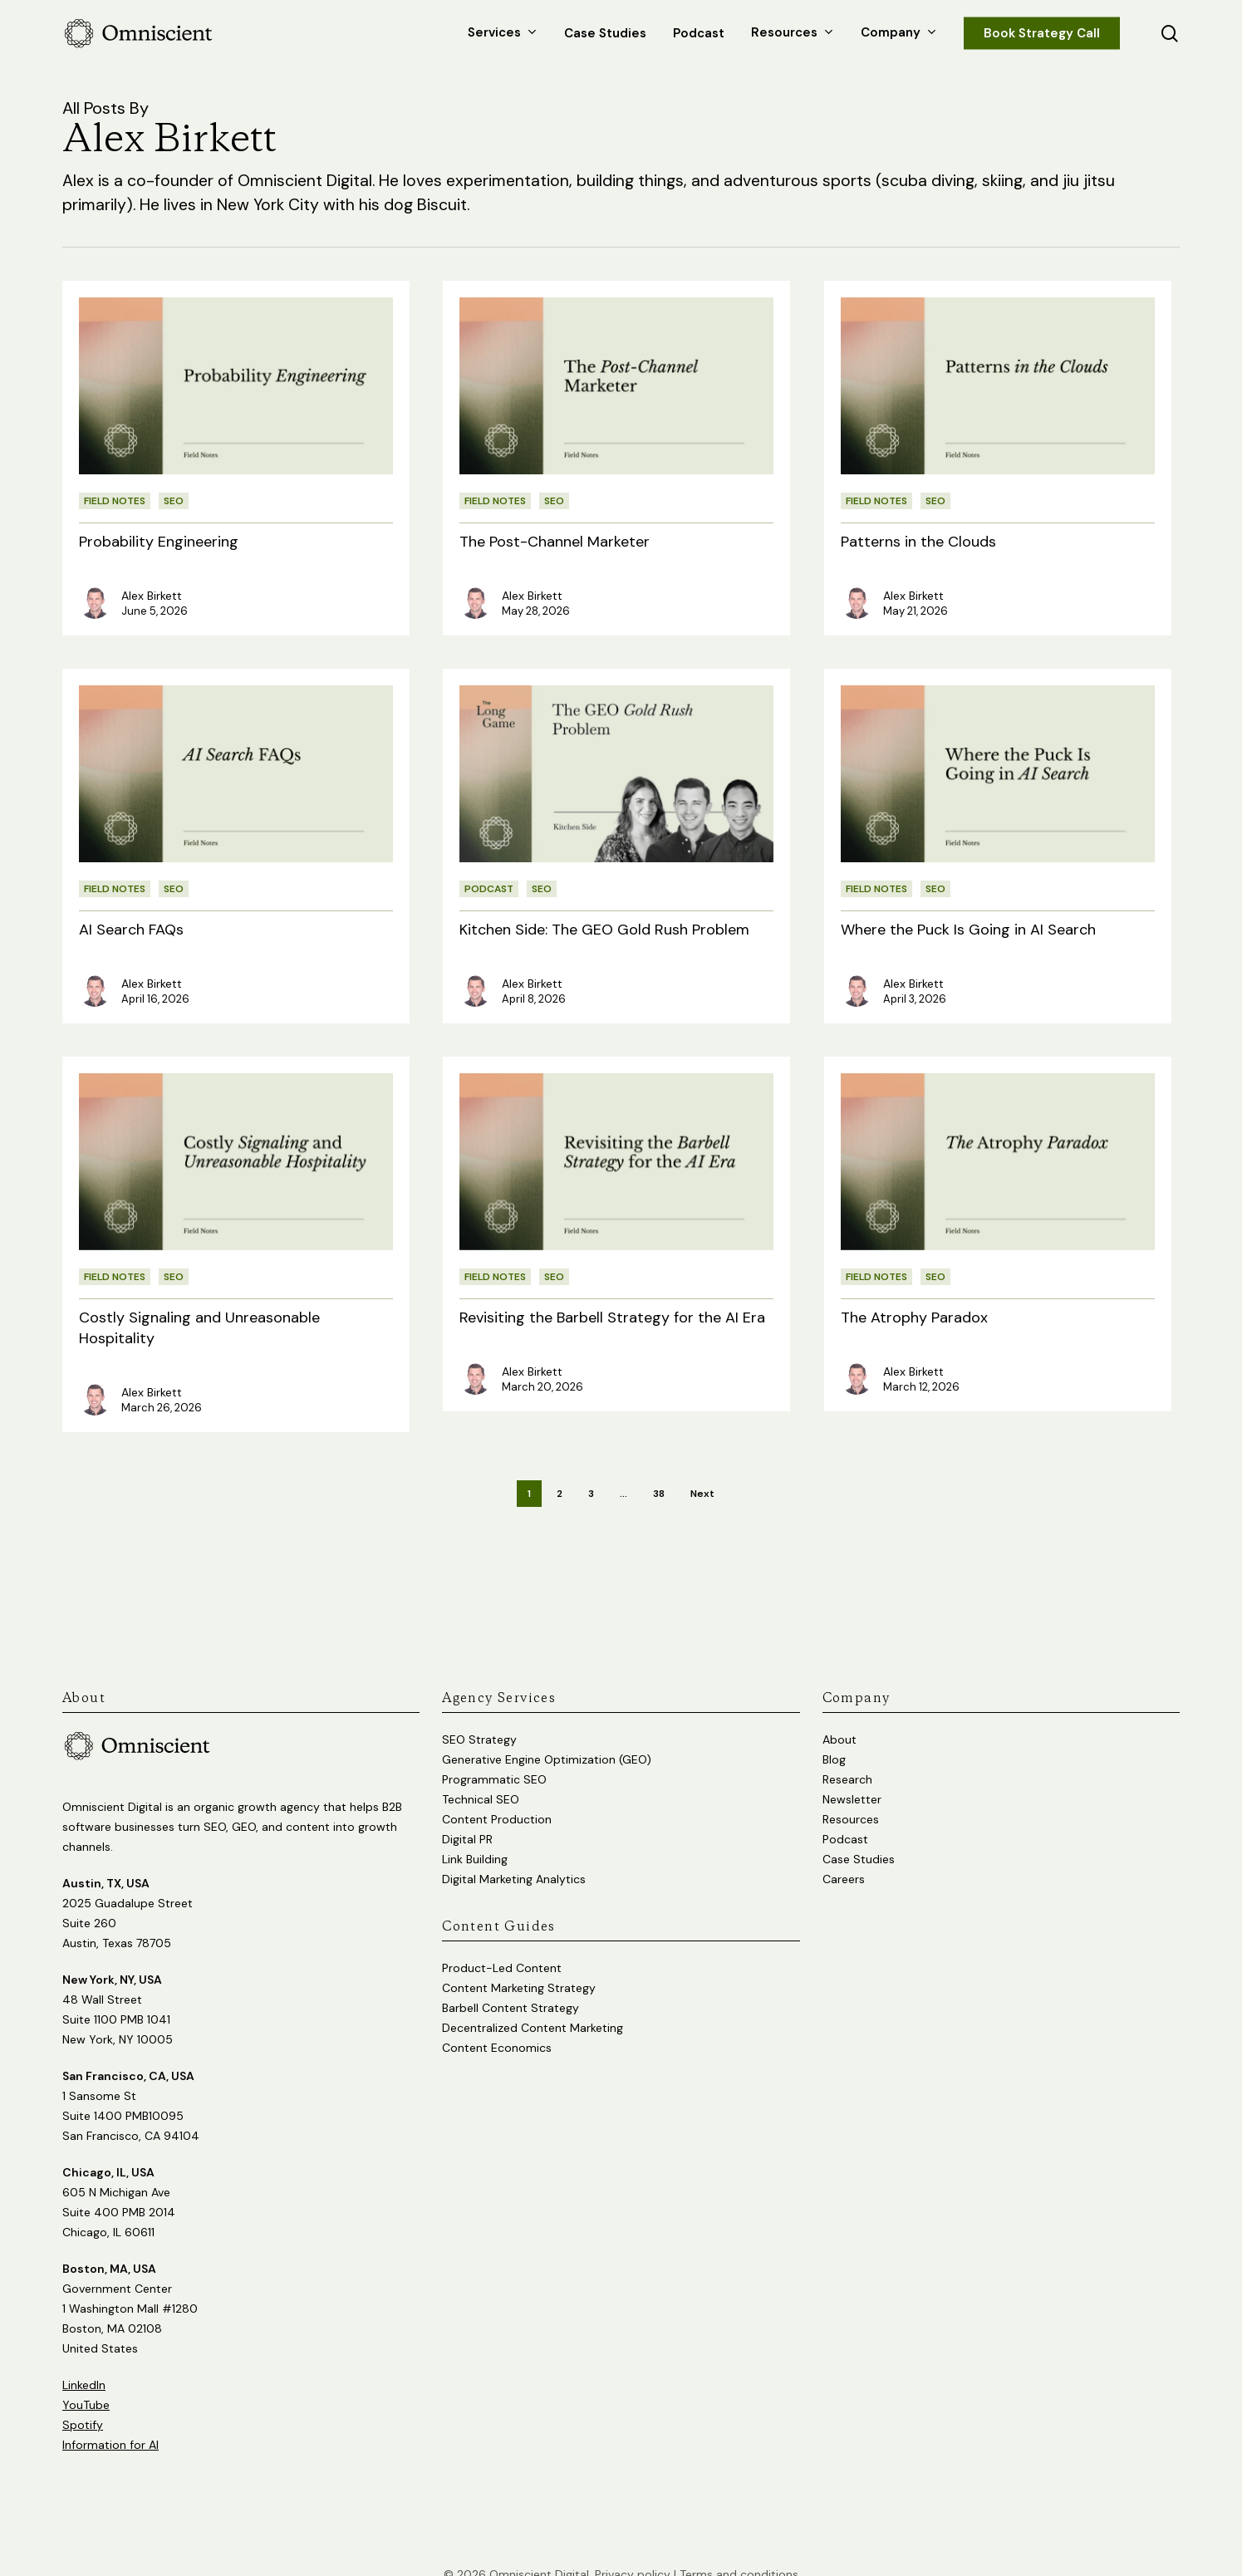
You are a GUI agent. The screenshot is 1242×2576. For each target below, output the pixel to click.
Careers (843, 1856)
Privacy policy (632, 2551)
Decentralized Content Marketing (532, 2005)
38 (659, 1493)
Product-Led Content (502, 1945)
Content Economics (497, 2025)
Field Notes (114, 501)
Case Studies (858, 1836)
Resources (850, 1796)
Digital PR (467, 1816)
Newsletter (851, 1776)
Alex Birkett (151, 595)
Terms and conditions (739, 2551)
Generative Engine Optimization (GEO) (546, 1737)
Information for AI (110, 2422)
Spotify (82, 2402)
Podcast (488, 888)
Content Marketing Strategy (519, 1965)
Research (847, 1756)
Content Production (497, 1796)
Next (702, 1493)
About (839, 1717)
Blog (834, 1737)
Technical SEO (480, 1776)
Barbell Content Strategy (510, 1985)
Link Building (475, 1836)
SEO (174, 501)
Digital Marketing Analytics (514, 1856)
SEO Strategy (479, 1717)
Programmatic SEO (494, 1756)
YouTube (86, 2382)
